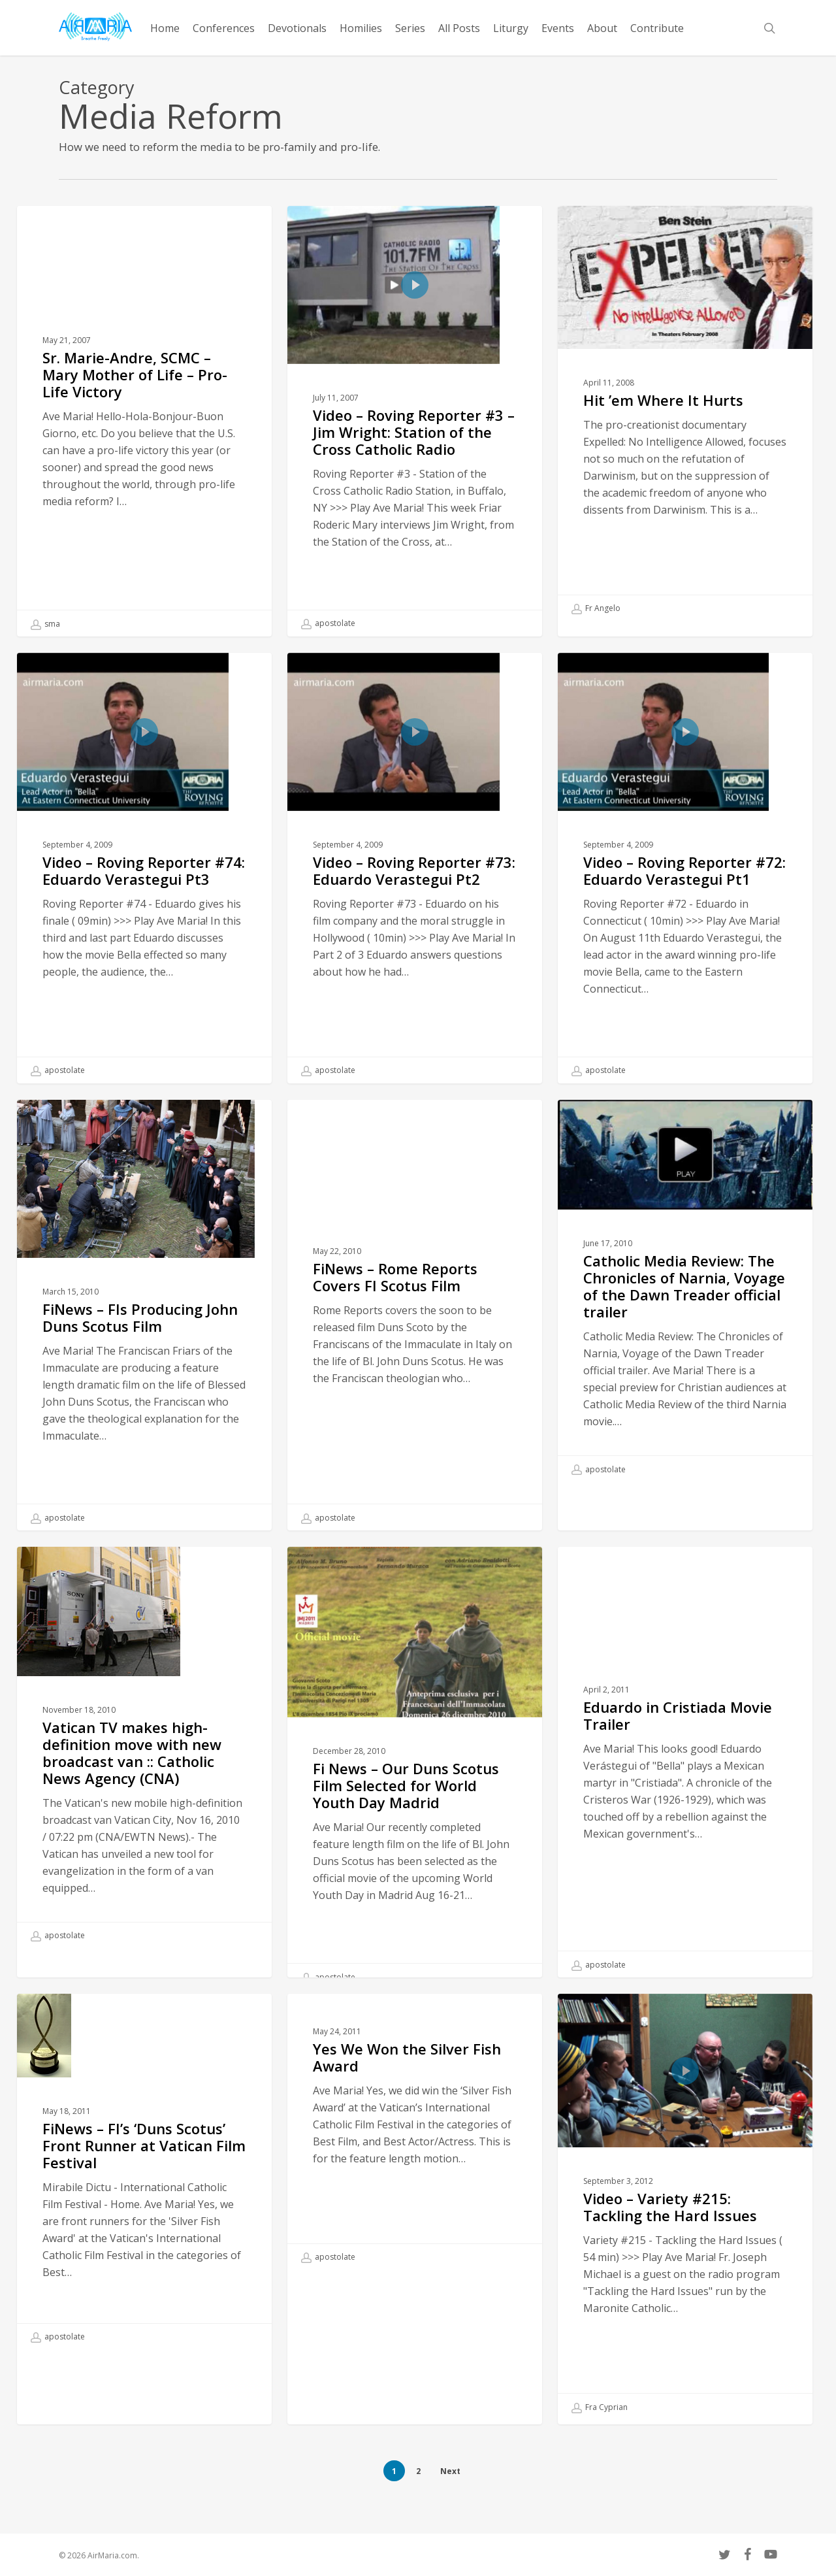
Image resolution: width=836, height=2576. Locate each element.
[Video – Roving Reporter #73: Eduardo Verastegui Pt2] (414, 899)
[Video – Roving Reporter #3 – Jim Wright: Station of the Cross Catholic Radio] (414, 421)
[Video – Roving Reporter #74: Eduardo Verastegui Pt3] (144, 899)
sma (45, 624)
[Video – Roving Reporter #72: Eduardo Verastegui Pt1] (685, 899)
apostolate (328, 623)
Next (450, 2471)
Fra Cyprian (599, 2438)
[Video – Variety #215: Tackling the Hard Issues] (685, 2238)
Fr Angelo (595, 608)
